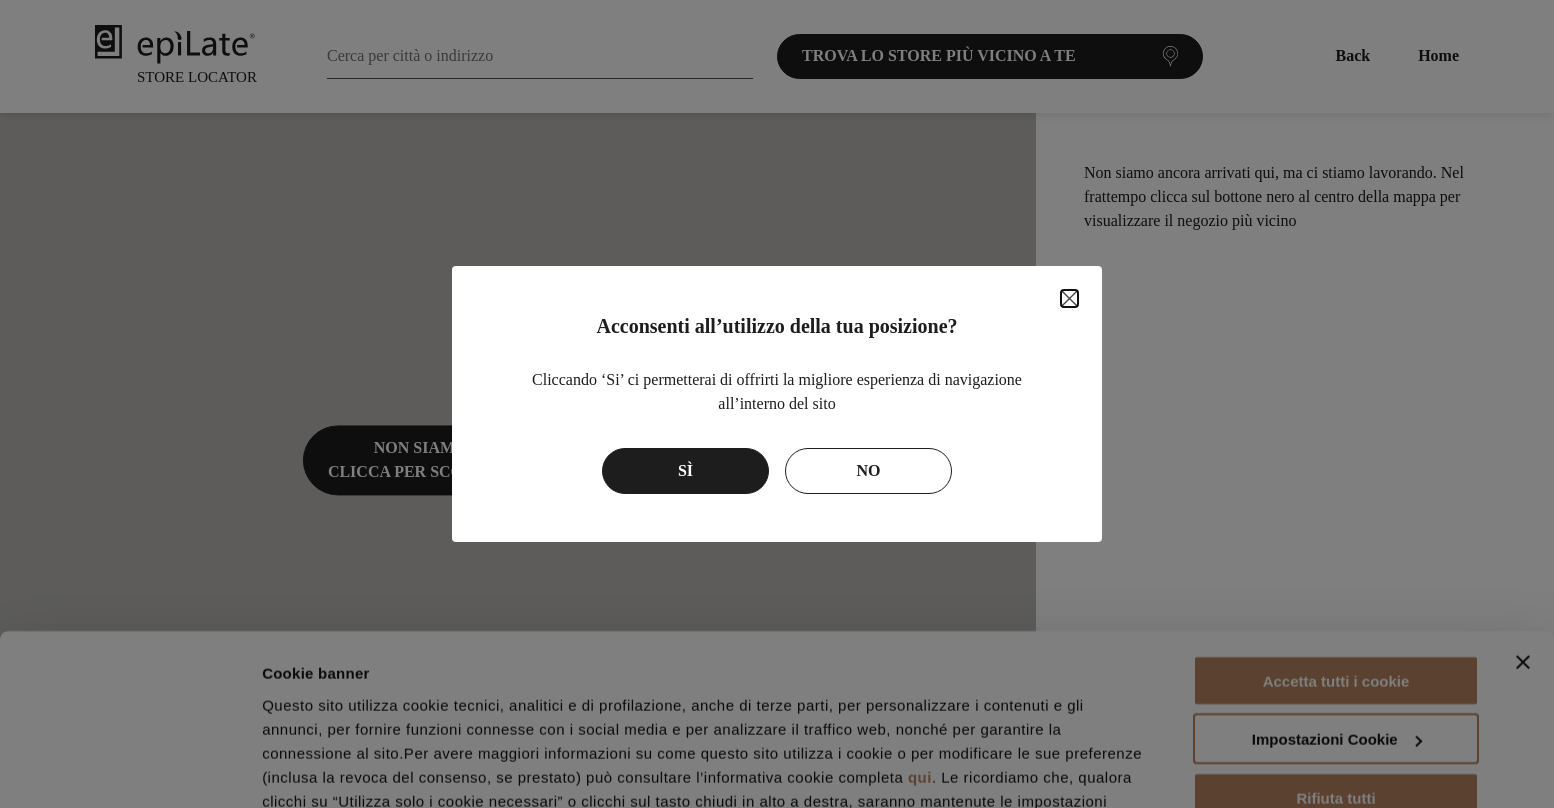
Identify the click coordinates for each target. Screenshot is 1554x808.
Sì (685, 470)
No (869, 470)
